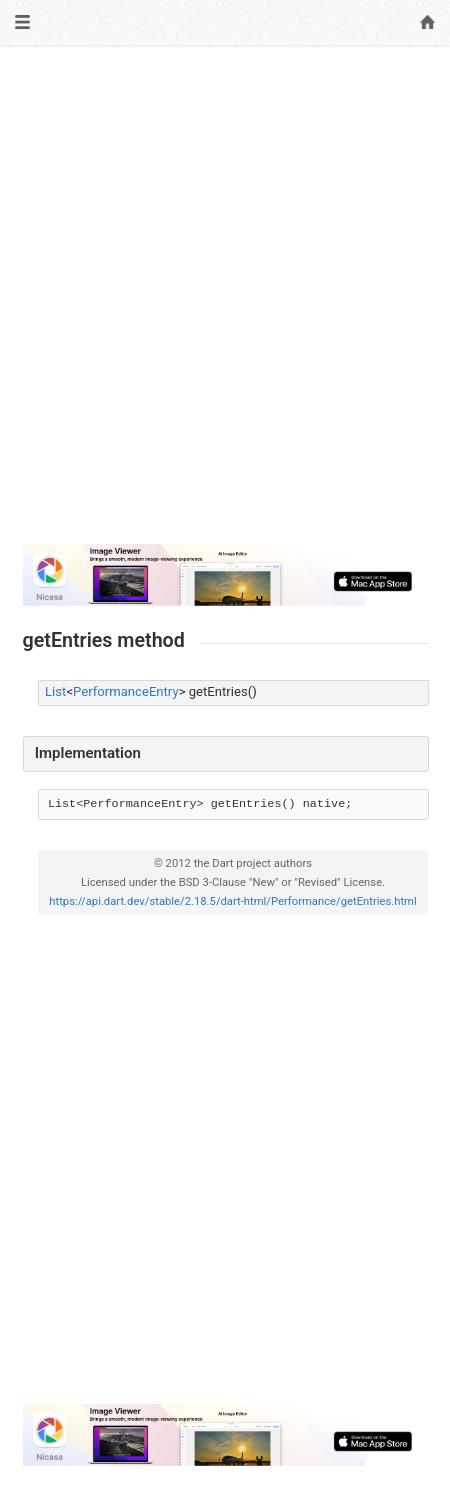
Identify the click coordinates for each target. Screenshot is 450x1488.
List (55, 691)
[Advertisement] (225, 303)
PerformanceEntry (126, 691)
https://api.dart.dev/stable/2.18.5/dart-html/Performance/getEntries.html (232, 901)
